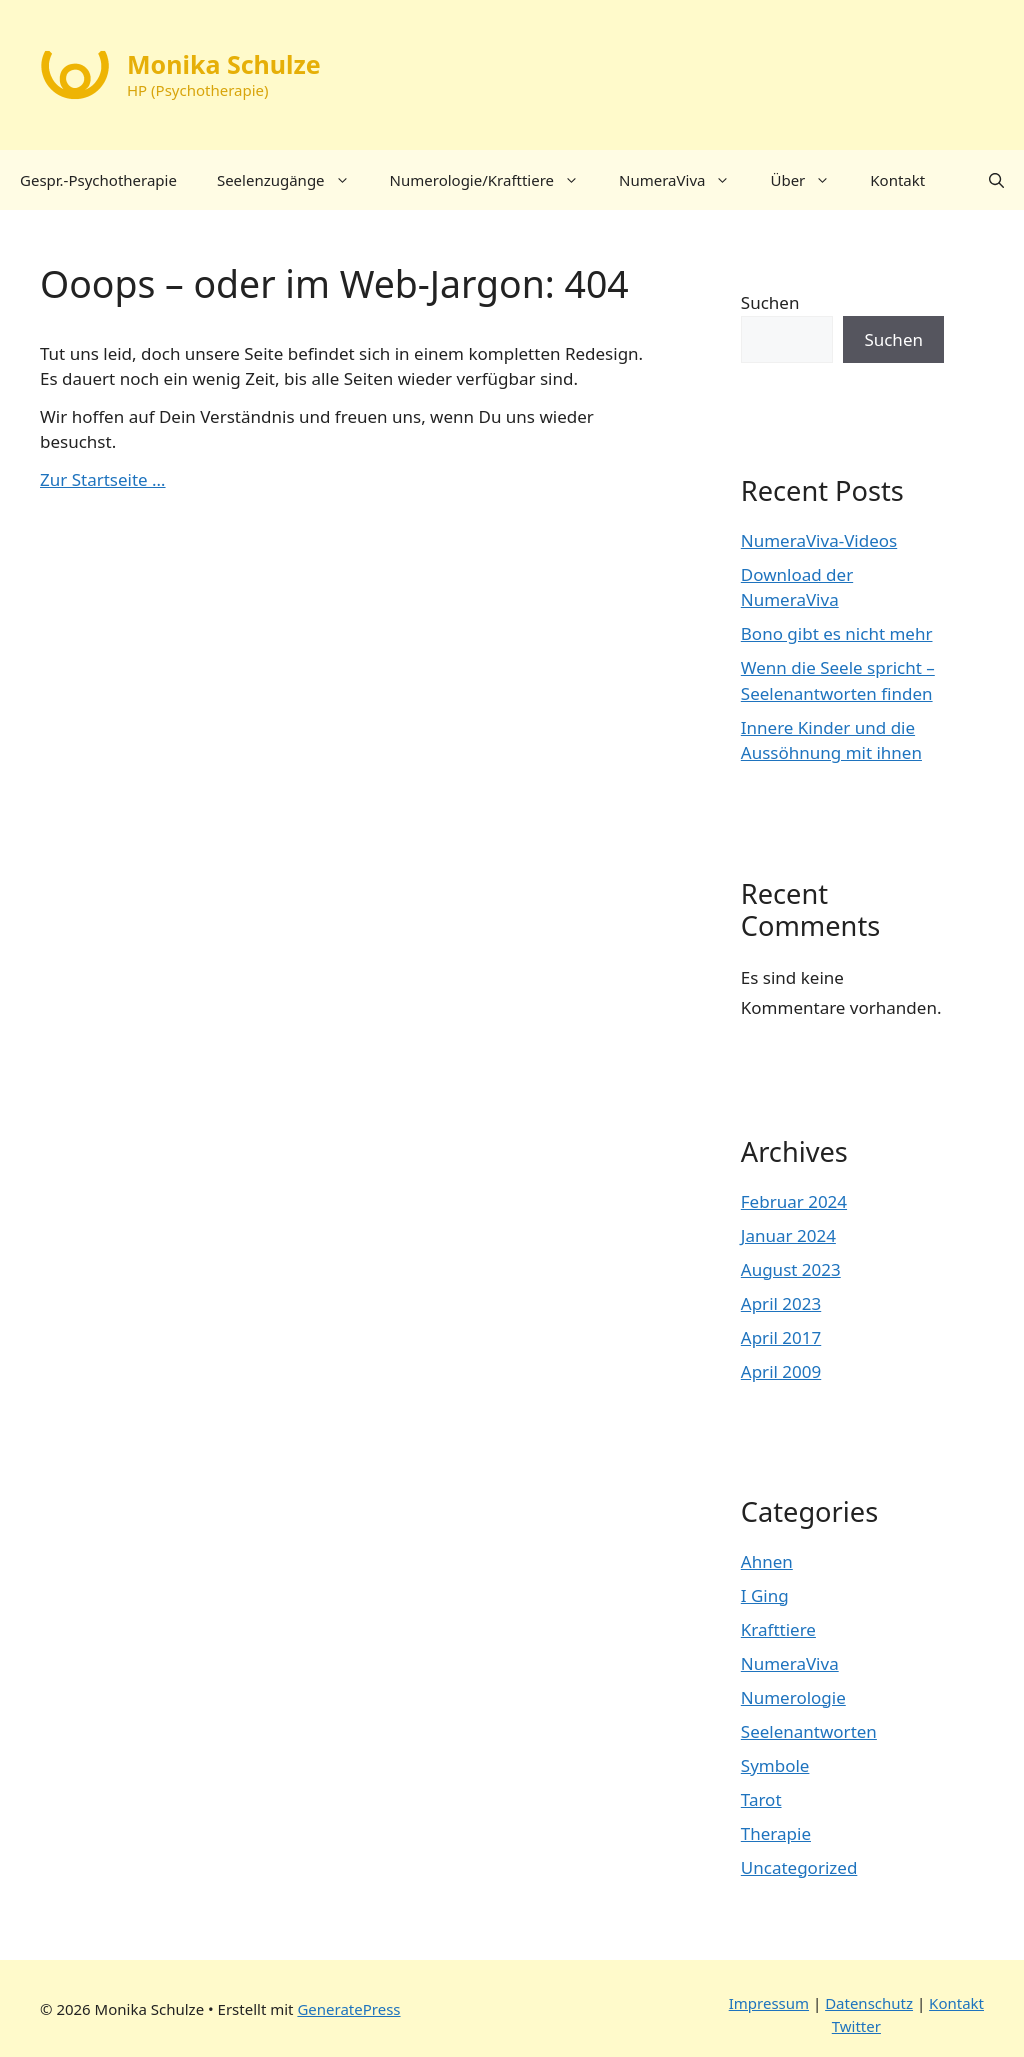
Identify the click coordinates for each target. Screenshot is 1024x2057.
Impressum (769, 2003)
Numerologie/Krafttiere (494, 180)
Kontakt (897, 180)
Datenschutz (869, 2003)
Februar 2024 (794, 1201)
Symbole (775, 1765)
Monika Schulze (224, 64)
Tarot (761, 1799)
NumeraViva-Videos (819, 540)
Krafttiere (778, 1629)
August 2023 (791, 1269)
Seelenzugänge (293, 180)
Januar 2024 (788, 1235)
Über (810, 180)
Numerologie (793, 1697)
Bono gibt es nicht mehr (837, 633)
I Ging (765, 1595)
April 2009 (781, 1371)
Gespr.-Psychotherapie (98, 180)
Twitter (856, 2026)
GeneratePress (348, 2009)
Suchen (770, 302)
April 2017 (781, 1337)
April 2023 (781, 1303)
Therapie (776, 1833)
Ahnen (767, 1561)
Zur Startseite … (103, 479)
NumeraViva (684, 180)
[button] (996, 180)
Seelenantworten (809, 1731)
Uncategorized (799, 1867)
